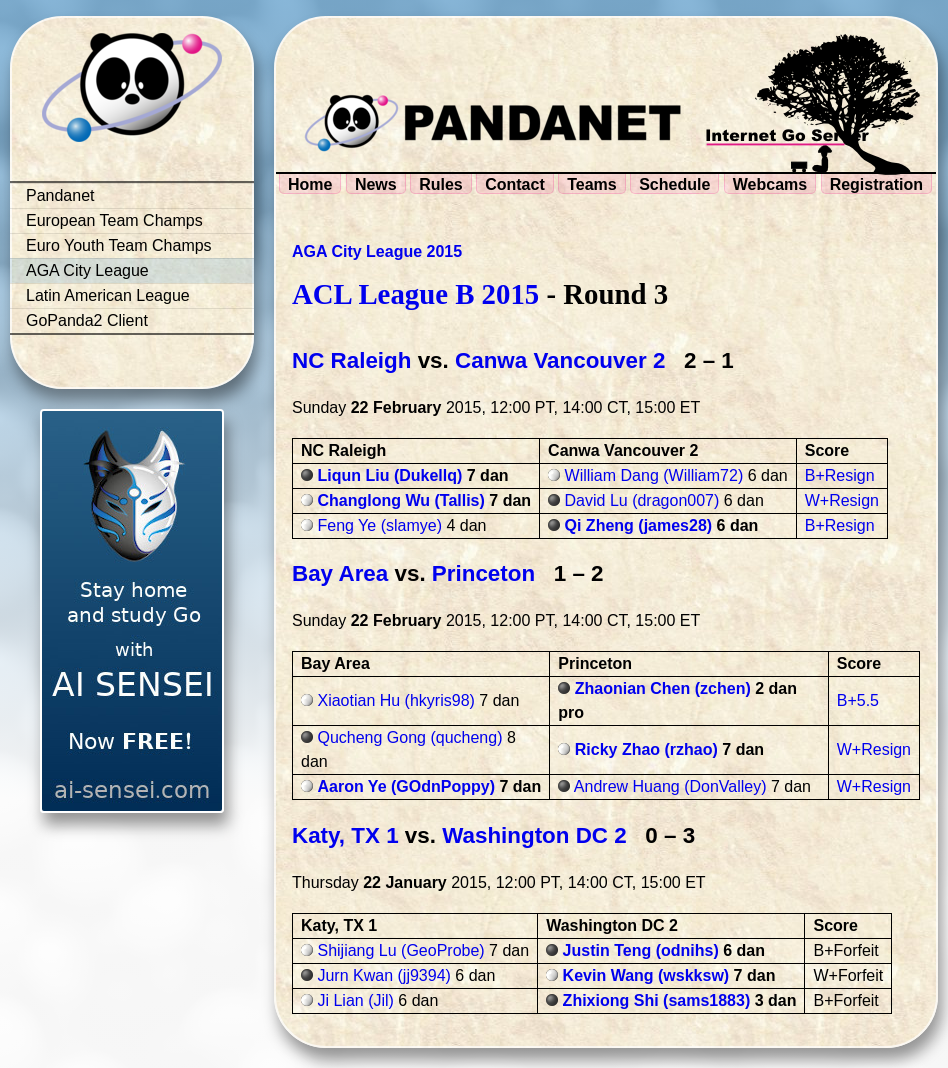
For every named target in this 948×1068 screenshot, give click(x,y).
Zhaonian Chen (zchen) (663, 688)
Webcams (770, 184)
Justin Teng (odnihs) (641, 950)
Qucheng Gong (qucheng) (409, 737)
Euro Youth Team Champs (119, 245)
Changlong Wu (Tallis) (400, 500)
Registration (876, 184)
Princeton (483, 573)
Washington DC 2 (534, 835)
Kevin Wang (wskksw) (646, 975)
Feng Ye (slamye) (379, 525)
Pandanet (60, 195)
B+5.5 (858, 700)
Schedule (674, 184)
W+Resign (842, 500)
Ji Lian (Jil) (355, 1000)
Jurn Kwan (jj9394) (383, 975)
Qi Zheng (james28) (639, 525)
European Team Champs (114, 220)
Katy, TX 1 (345, 835)
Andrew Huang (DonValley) (670, 786)
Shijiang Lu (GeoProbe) (400, 950)
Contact (515, 184)
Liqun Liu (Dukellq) (389, 475)
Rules (441, 184)
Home (310, 184)
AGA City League (87, 270)
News (376, 184)
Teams (592, 184)
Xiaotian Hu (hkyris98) (395, 700)
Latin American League (108, 295)
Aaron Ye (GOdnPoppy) (406, 786)
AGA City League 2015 (377, 251)
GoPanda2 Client (87, 320)
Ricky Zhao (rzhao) (646, 749)
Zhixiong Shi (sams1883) (657, 1000)
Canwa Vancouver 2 (560, 360)
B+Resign (840, 475)
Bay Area (340, 573)
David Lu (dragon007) (642, 500)
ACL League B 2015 (415, 294)
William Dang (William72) (654, 475)
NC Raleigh (351, 360)
